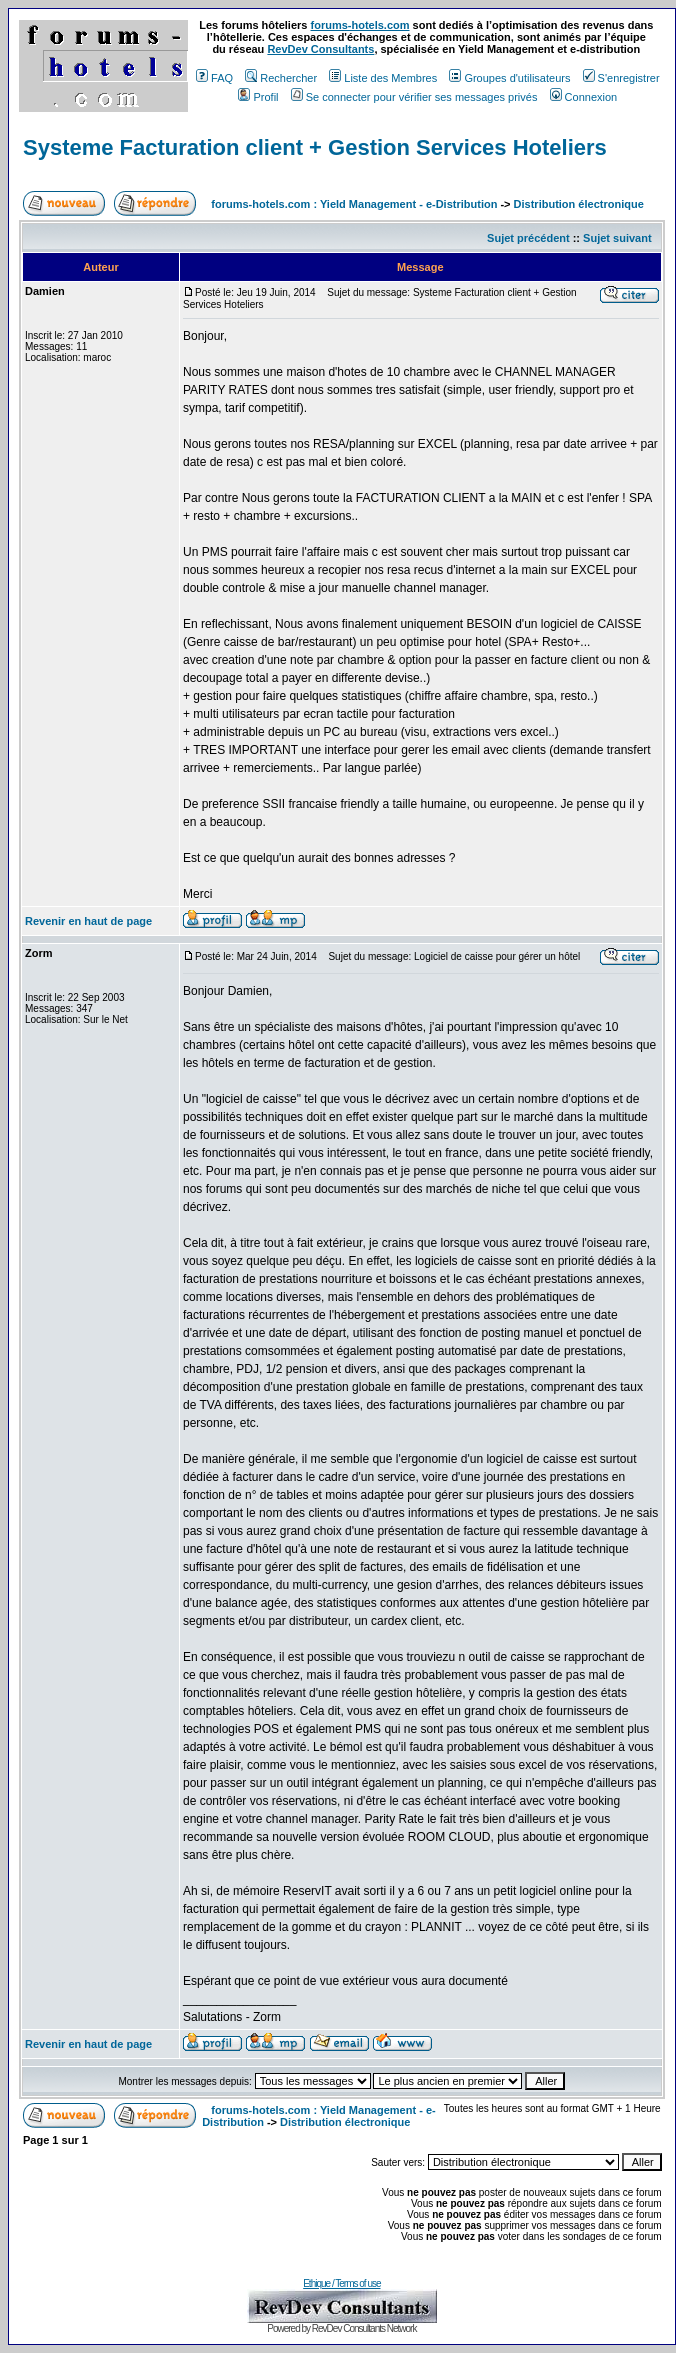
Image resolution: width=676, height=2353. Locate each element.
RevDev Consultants (320, 49)
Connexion (584, 97)
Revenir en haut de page (88, 921)
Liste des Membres (383, 78)
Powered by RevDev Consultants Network (341, 2328)
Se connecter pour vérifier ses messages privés (414, 97)
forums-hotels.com (360, 25)
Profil (258, 97)
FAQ (214, 78)
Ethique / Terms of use (341, 2283)
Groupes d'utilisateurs (509, 78)
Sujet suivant (617, 238)
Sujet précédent (528, 238)
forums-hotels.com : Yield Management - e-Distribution (354, 204)
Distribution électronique (579, 204)
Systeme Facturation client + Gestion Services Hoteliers (315, 147)
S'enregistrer (621, 78)
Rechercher (281, 78)
